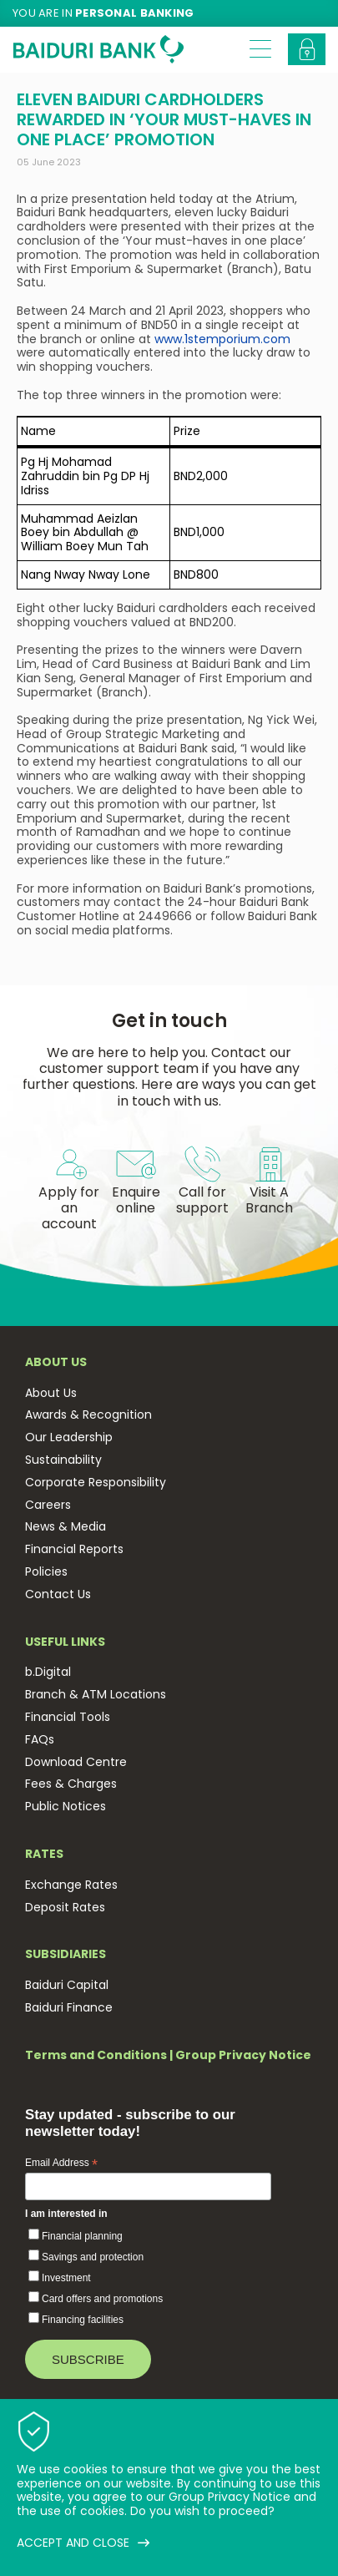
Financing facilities (83, 2319)
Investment (66, 2278)
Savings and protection (93, 2257)
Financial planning (82, 2236)
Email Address (61, 2163)
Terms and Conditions (96, 2055)
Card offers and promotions (102, 2299)
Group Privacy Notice (243, 2055)
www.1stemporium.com (222, 339)
